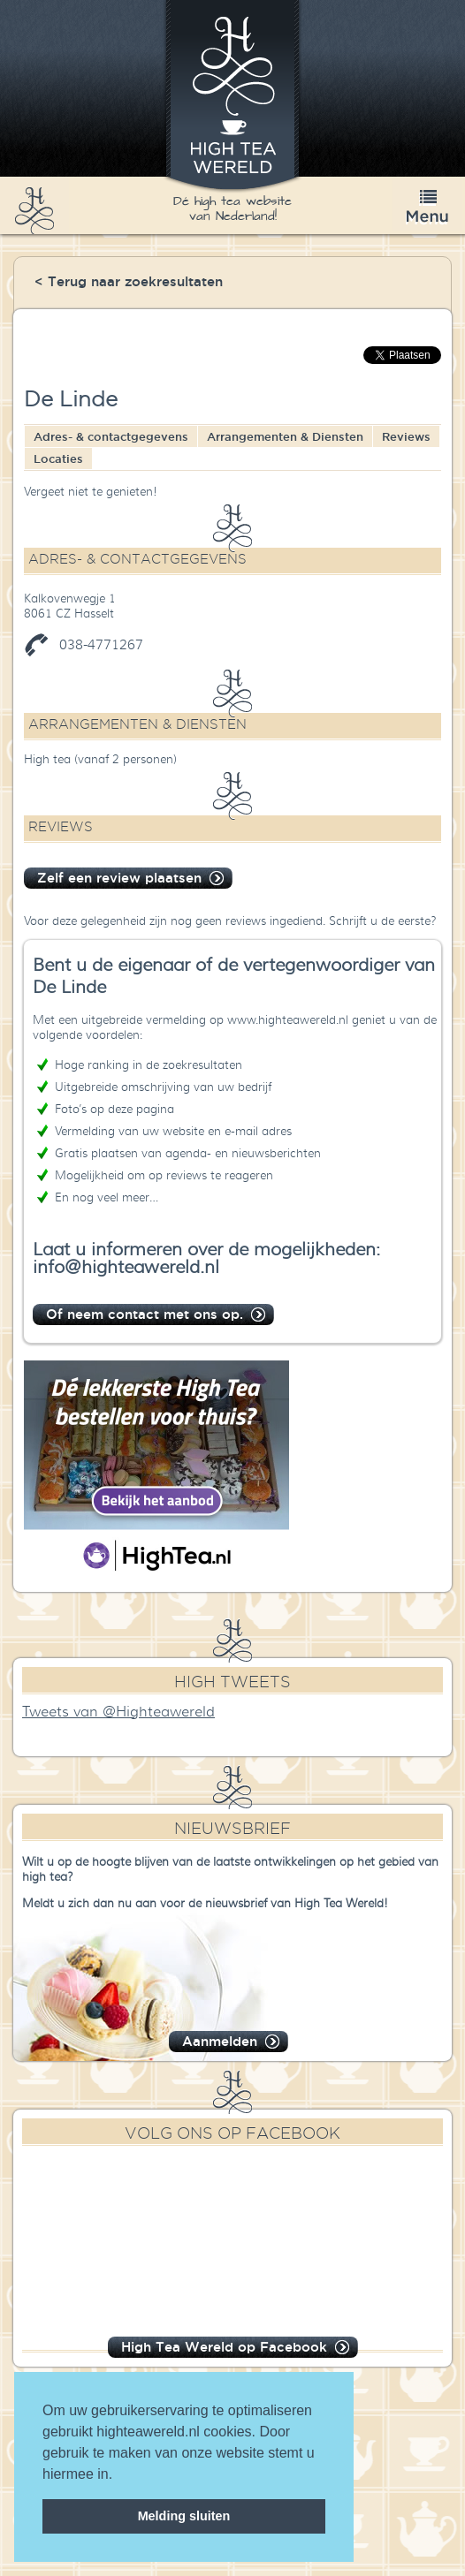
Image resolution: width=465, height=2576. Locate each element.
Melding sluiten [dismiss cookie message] (184, 2516)
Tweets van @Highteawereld (118, 1712)
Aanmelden (219, 2041)
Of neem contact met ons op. (144, 1314)
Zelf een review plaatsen (119, 877)
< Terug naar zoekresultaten (128, 281)
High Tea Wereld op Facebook (224, 2346)
